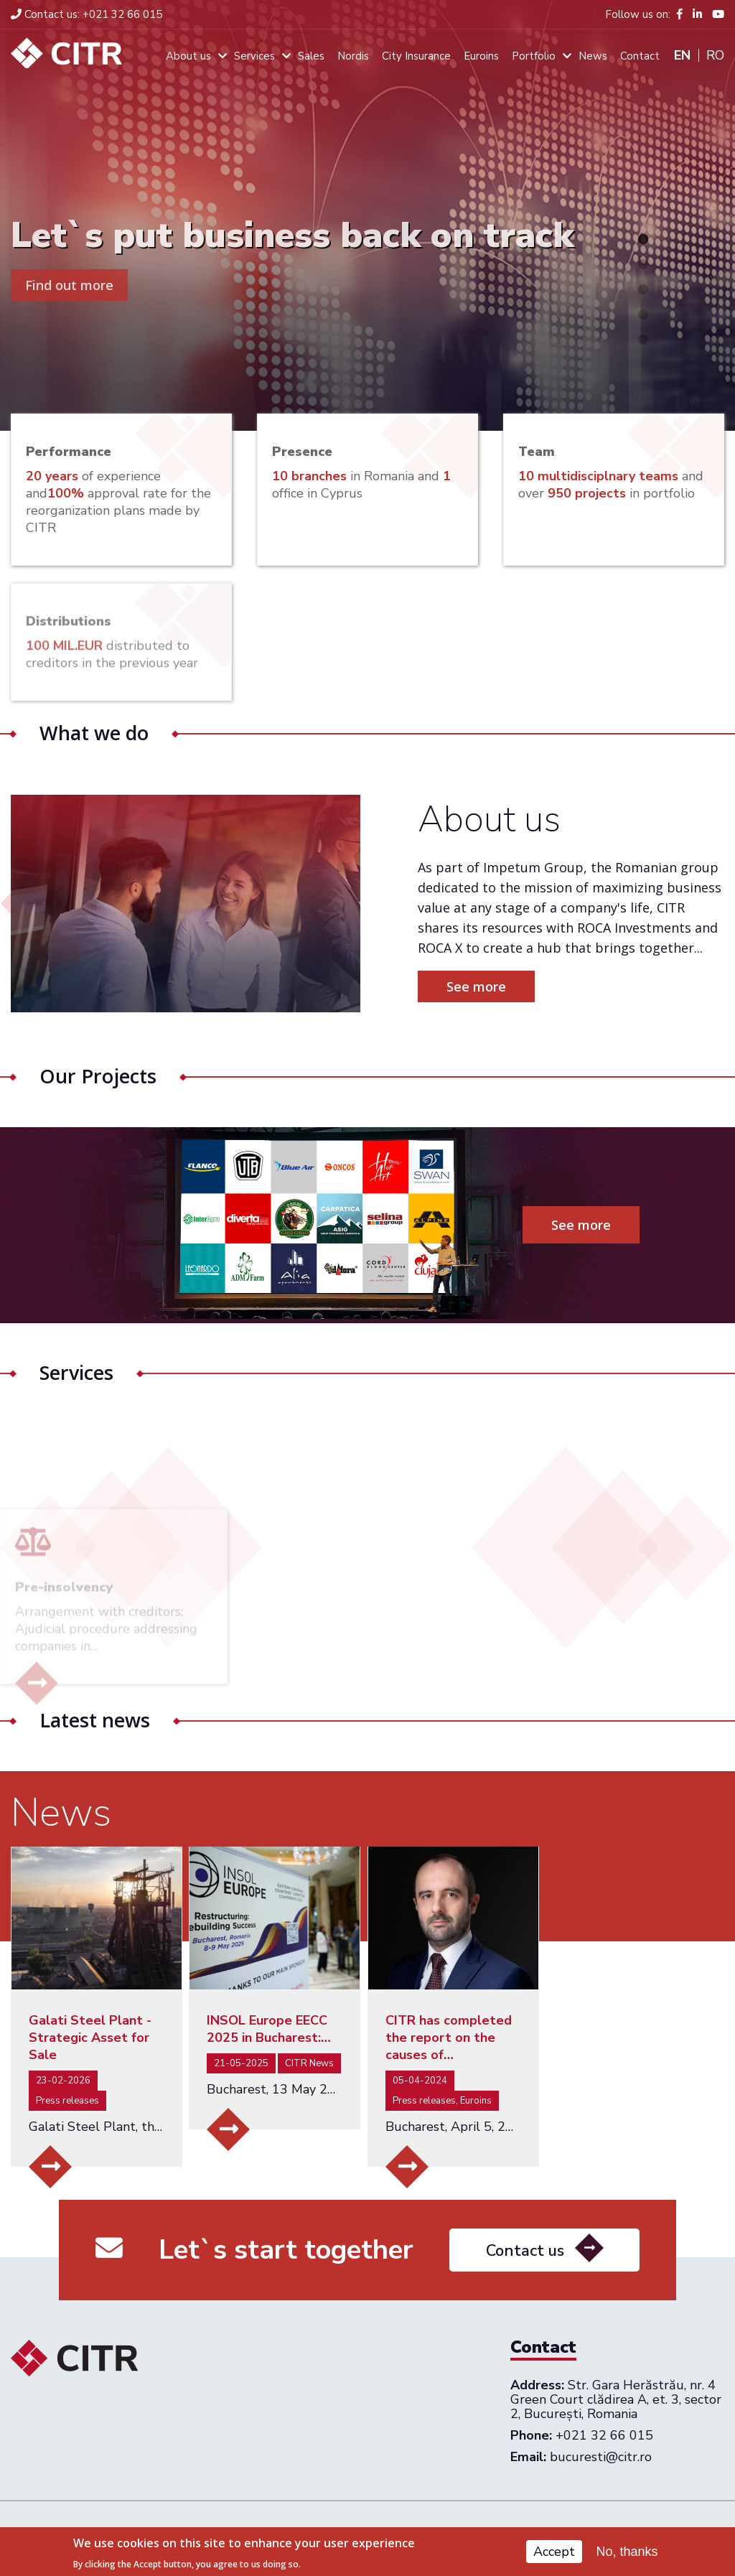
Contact (640, 56)
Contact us (525, 2264)
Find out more (69, 285)
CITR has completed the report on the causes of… (448, 2037)
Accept (554, 2553)
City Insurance (416, 56)
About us (188, 56)
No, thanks (627, 2554)
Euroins (481, 56)
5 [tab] (643, 339)
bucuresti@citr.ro (601, 2456)
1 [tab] (643, 239)
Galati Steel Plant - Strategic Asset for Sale (90, 2037)
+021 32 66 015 (86, 14)
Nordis (353, 56)
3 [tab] (643, 289)
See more (490, 986)
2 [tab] (643, 264)
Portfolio (534, 56)
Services (254, 56)
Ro (715, 55)
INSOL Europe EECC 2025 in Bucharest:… (269, 2029)
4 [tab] (643, 314)
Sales (311, 56)
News (593, 56)
